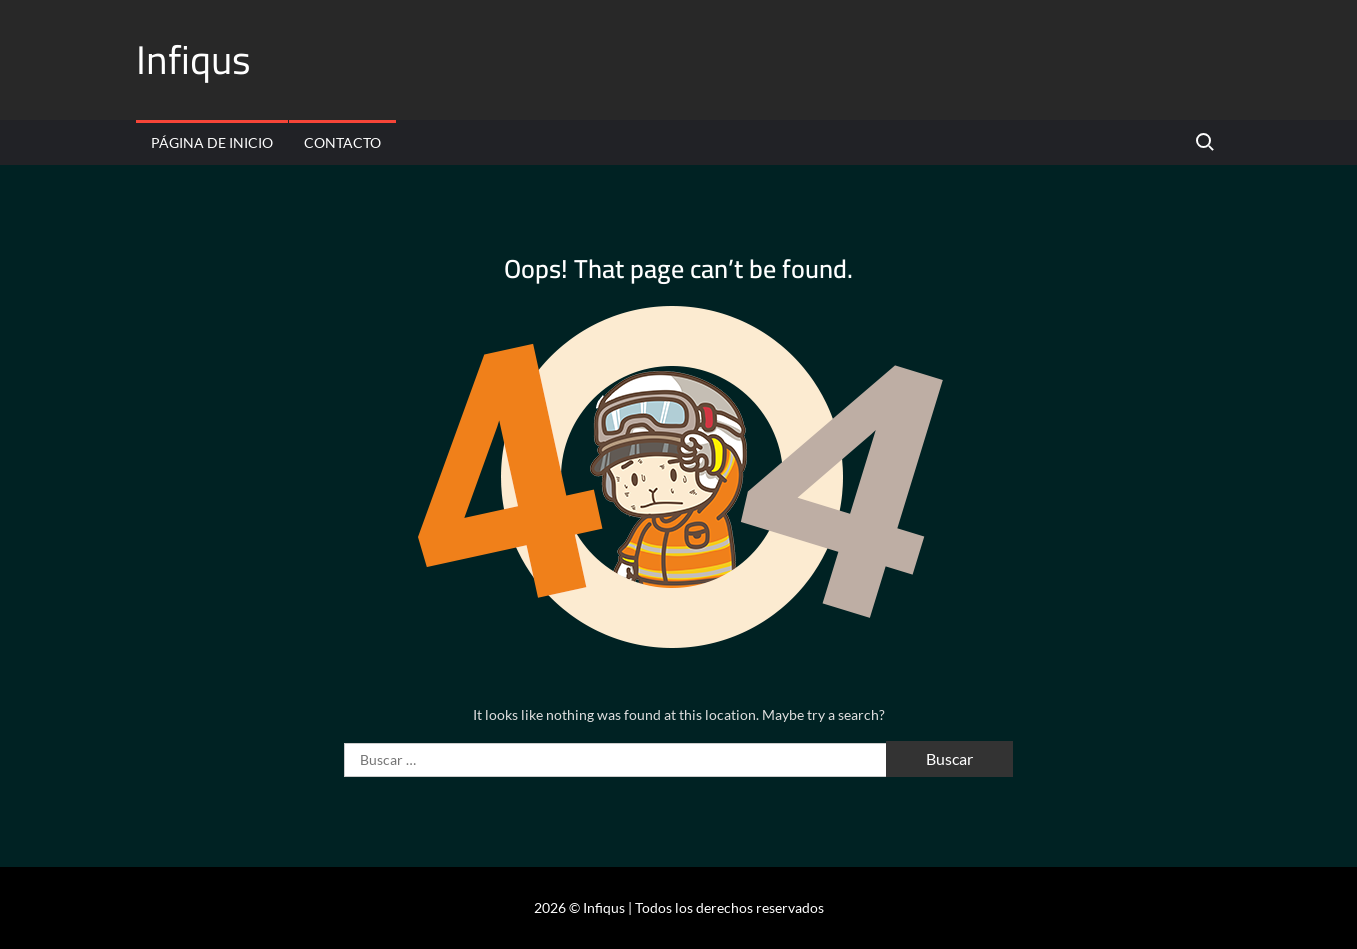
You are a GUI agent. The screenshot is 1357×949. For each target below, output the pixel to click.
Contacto (342, 142)
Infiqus (193, 59)
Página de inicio (212, 142)
